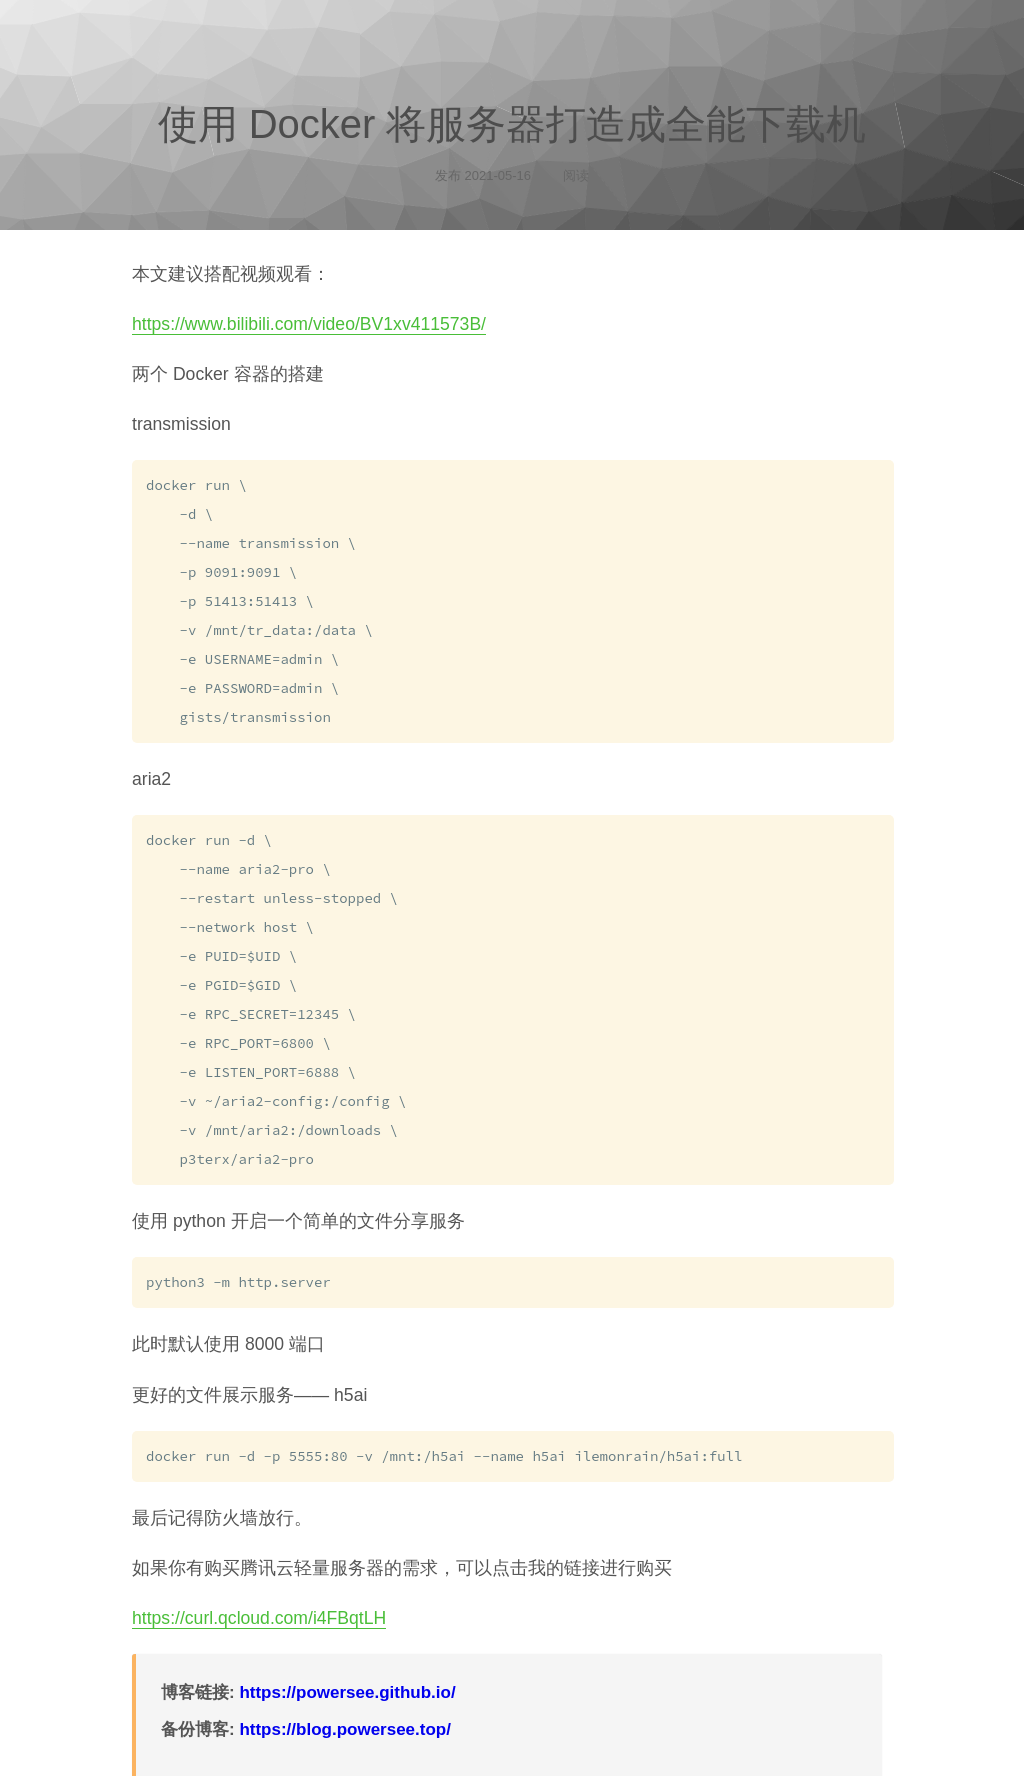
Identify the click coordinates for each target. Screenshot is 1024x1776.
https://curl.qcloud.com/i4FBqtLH (259, 1595)
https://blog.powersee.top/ (345, 1706)
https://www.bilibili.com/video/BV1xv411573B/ (309, 324)
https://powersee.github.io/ (347, 1669)
